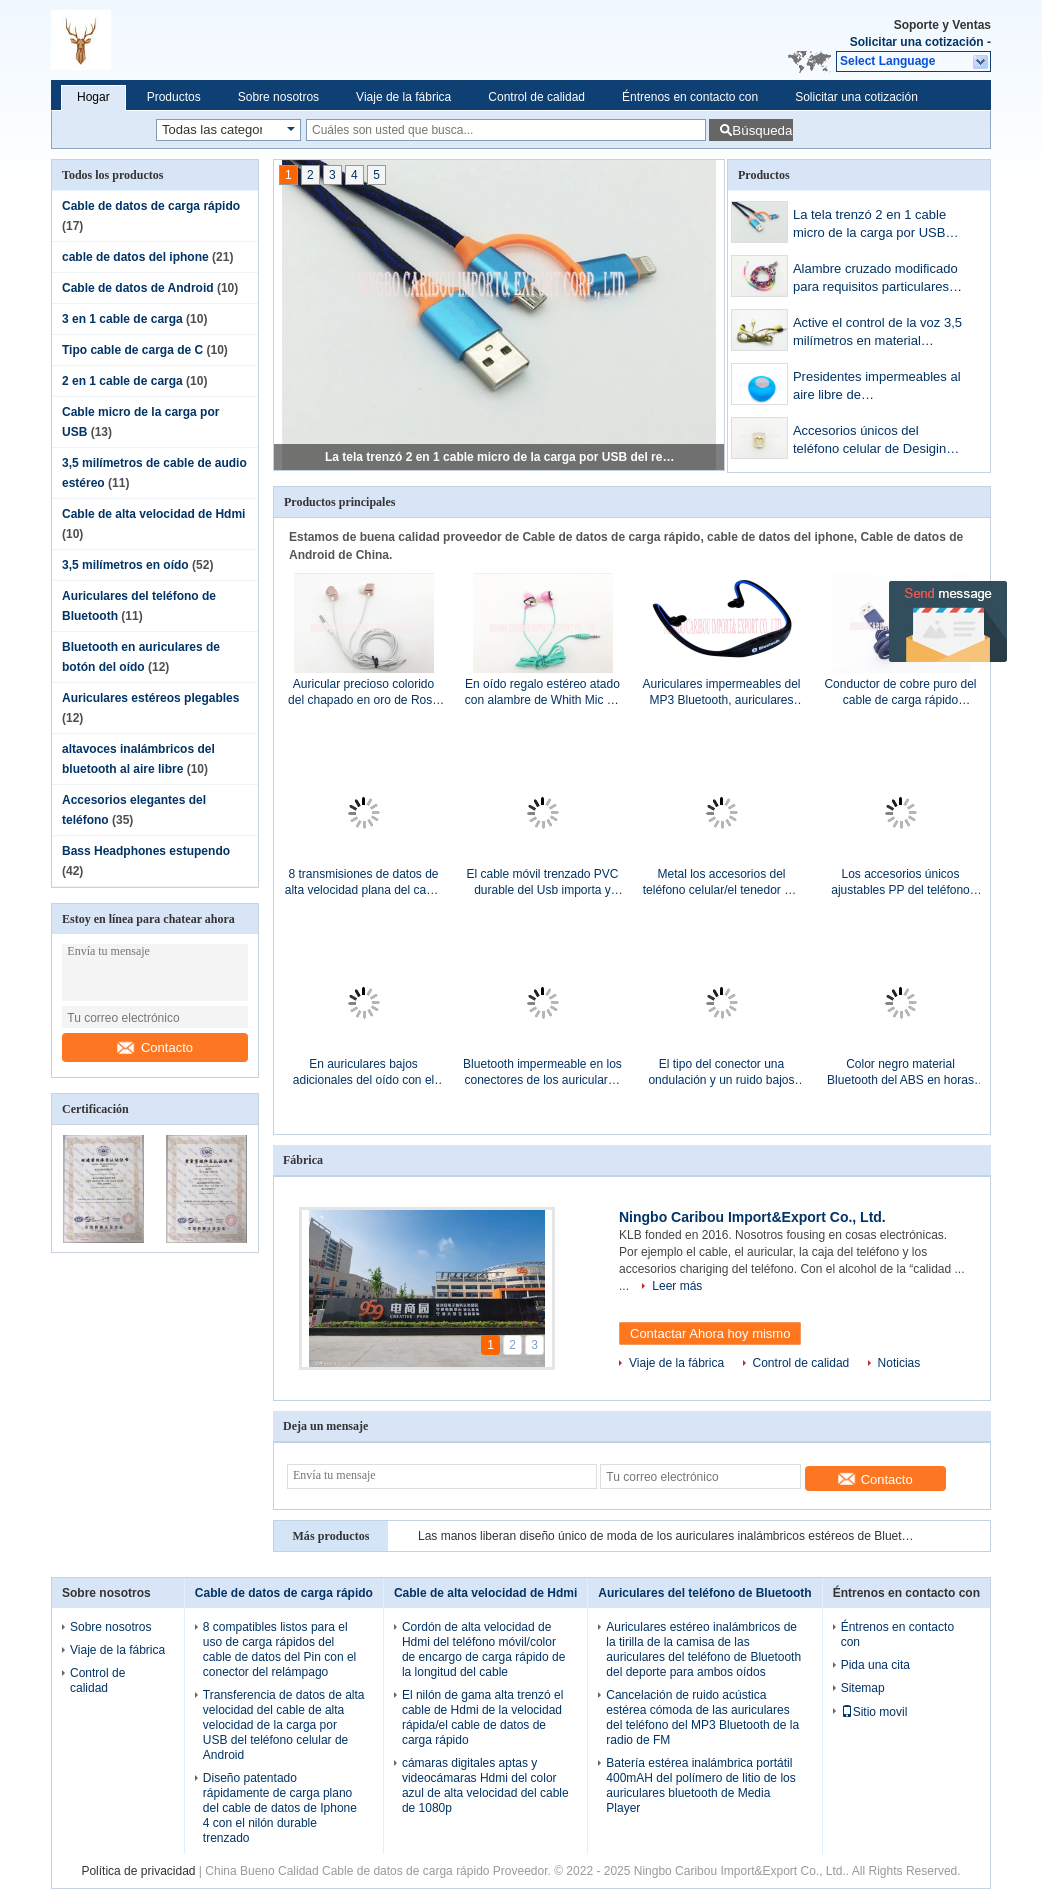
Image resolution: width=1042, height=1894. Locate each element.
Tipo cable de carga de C (132, 350)
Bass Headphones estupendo (146, 851)
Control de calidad (536, 97)
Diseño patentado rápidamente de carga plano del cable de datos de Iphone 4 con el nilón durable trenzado (280, 1808)
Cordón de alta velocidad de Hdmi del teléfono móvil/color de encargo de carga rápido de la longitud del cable (483, 1649)
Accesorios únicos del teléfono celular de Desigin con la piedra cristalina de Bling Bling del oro (869, 441)
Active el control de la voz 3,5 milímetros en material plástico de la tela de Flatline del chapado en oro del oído (877, 333)
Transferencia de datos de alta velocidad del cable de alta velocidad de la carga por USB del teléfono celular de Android (284, 1725)
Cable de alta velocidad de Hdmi (153, 514)
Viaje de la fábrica (403, 97)
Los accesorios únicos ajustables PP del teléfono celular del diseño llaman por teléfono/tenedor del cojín (900, 882)
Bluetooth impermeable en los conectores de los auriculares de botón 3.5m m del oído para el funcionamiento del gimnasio (542, 1072)
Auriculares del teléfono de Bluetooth (704, 1593)
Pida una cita (875, 1665)
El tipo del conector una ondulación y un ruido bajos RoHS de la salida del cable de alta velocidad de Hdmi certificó (721, 1072)
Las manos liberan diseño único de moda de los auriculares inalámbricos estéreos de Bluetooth (668, 1536)
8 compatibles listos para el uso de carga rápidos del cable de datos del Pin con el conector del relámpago (279, 1649)
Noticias (899, 1363)
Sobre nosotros (278, 97)
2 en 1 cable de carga (122, 381)
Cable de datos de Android (138, 288)
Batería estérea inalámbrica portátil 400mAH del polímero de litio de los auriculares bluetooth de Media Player (700, 1785)
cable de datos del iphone (135, 257)
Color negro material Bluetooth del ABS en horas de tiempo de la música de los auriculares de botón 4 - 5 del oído (900, 1072)
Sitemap (863, 1688)
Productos (174, 97)
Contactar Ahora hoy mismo (710, 1333)
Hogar (93, 97)
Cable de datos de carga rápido (151, 206)
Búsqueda (762, 130)
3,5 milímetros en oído (125, 565)
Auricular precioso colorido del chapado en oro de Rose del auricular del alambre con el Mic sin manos (363, 692)
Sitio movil (874, 1712)
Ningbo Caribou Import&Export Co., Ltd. (752, 1217)
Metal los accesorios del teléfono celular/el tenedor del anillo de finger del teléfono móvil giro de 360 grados (721, 882)
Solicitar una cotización (917, 42)
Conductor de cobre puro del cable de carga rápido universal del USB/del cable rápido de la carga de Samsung (900, 692)
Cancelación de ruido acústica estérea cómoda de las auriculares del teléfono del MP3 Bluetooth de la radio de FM (702, 1717)
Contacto (155, 1047)
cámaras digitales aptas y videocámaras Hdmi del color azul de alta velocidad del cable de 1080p (485, 1785)
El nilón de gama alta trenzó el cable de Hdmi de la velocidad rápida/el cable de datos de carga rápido (482, 1717)
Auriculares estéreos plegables (150, 698)
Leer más (677, 1286)
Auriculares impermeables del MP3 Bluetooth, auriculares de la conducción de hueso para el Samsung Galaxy (721, 692)
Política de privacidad (138, 1871)
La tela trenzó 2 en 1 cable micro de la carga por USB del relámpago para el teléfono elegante (500, 457)
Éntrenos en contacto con (690, 97)
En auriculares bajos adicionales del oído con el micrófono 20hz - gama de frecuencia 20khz (363, 1072)
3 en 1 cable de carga (122, 319)
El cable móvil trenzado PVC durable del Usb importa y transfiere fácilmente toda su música (542, 882)
